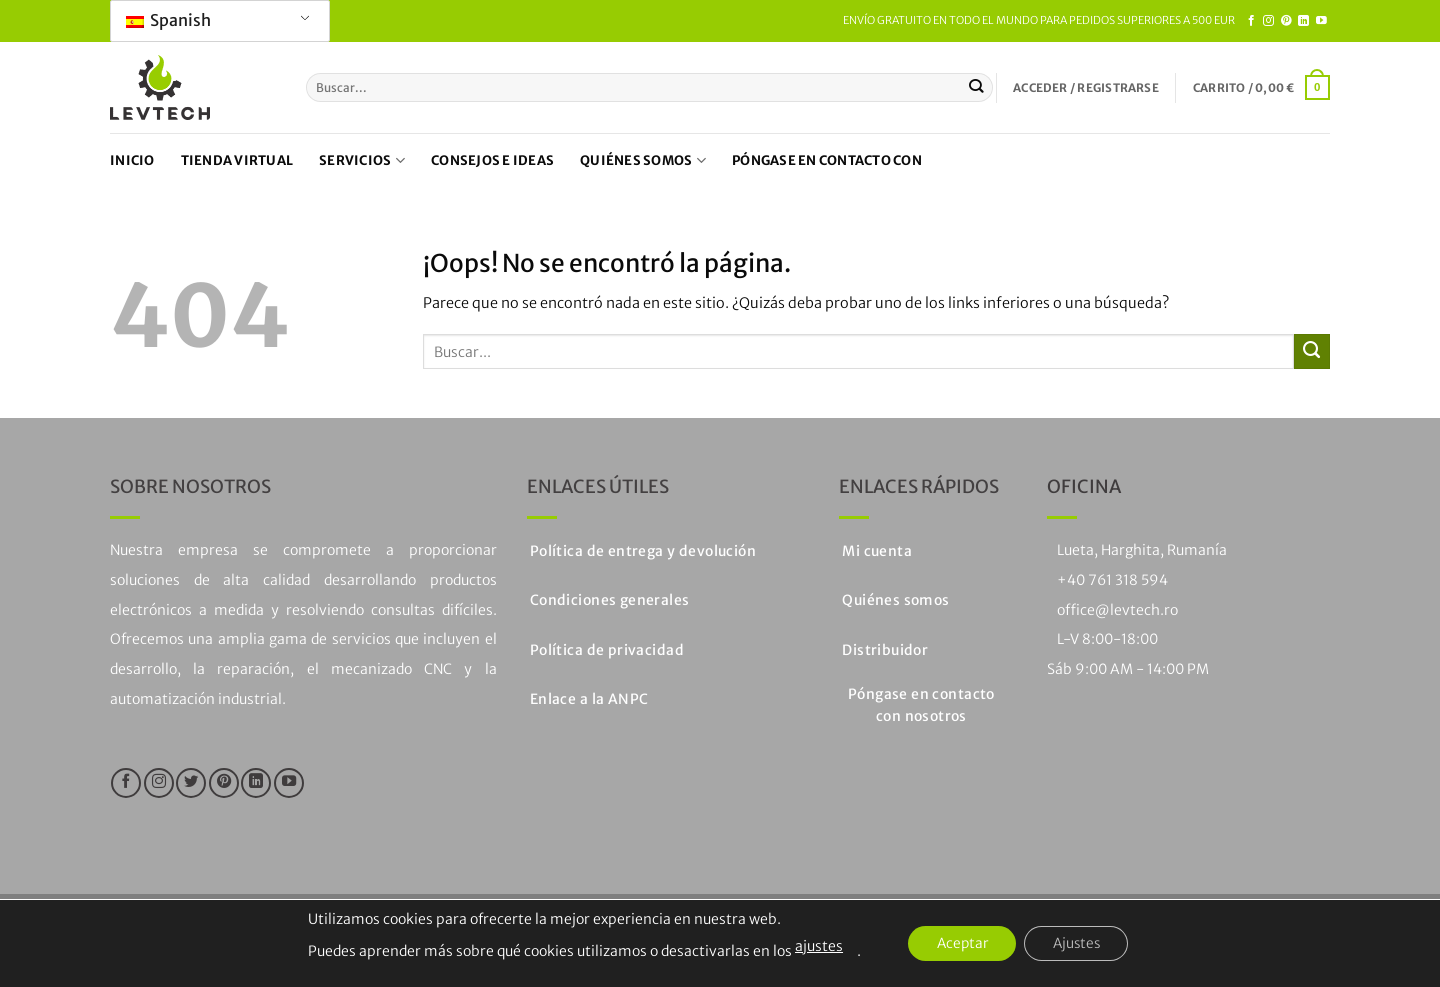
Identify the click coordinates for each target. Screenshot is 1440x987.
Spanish (168, 20)
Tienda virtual (237, 160)
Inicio (132, 160)
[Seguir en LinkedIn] (1303, 21)
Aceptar (959, 944)
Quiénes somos (643, 160)
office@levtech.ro (1117, 610)
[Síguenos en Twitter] (191, 783)
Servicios (362, 160)
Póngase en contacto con (827, 160)
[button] (1086, 88)
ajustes (813, 946)
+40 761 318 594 (1112, 580)
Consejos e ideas (492, 160)
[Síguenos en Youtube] (1321, 21)
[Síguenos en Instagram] (1268, 21)
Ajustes (1079, 944)
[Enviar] (976, 87)
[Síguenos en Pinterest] (1286, 21)
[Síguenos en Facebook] (1251, 21)
